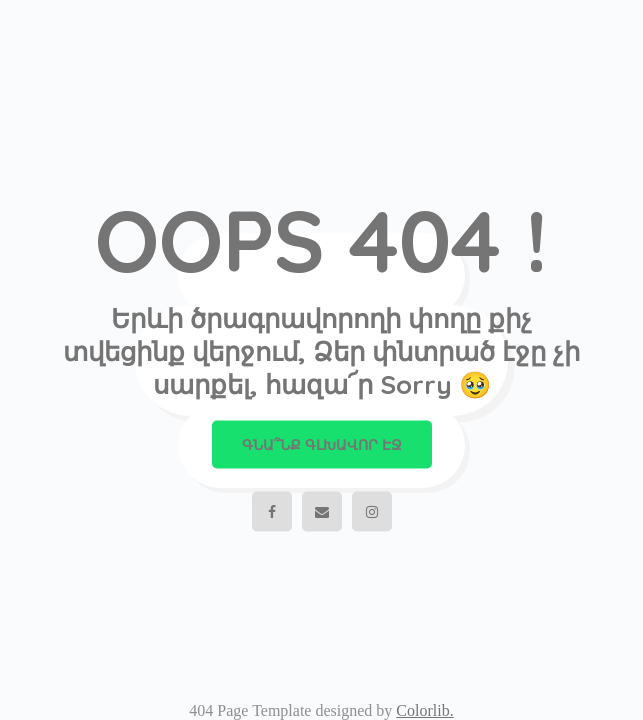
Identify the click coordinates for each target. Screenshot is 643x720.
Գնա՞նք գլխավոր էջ (322, 445)
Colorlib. (424, 710)
